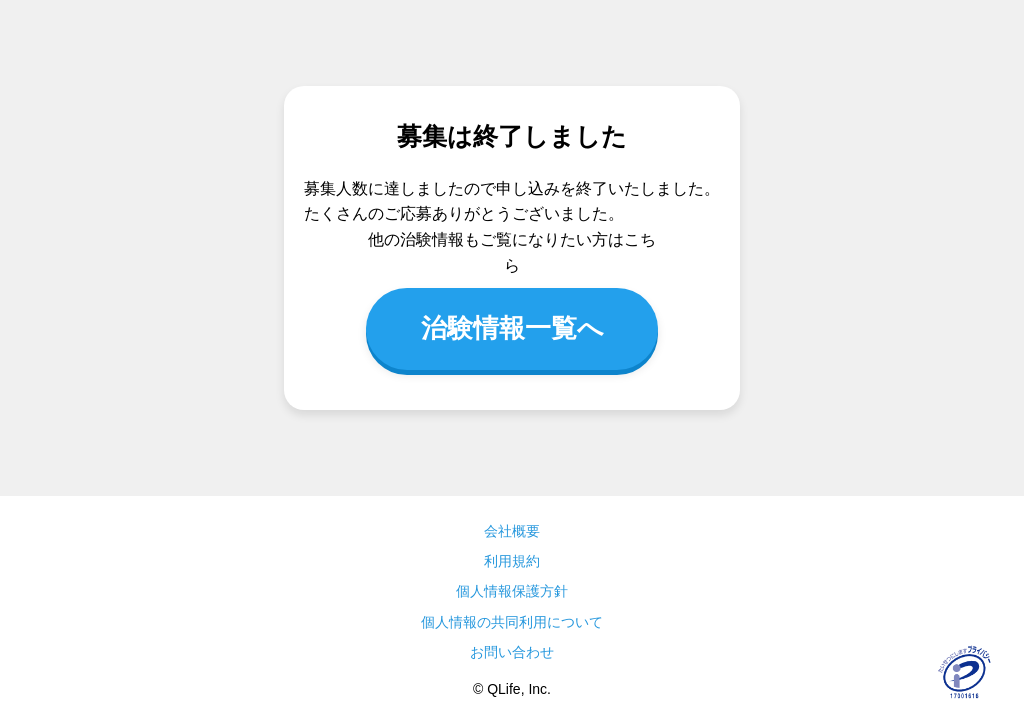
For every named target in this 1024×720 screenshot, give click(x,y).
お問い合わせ (512, 652)
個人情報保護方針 (512, 591)
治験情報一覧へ (512, 328)
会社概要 (512, 531)
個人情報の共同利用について (512, 622)
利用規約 (512, 561)
